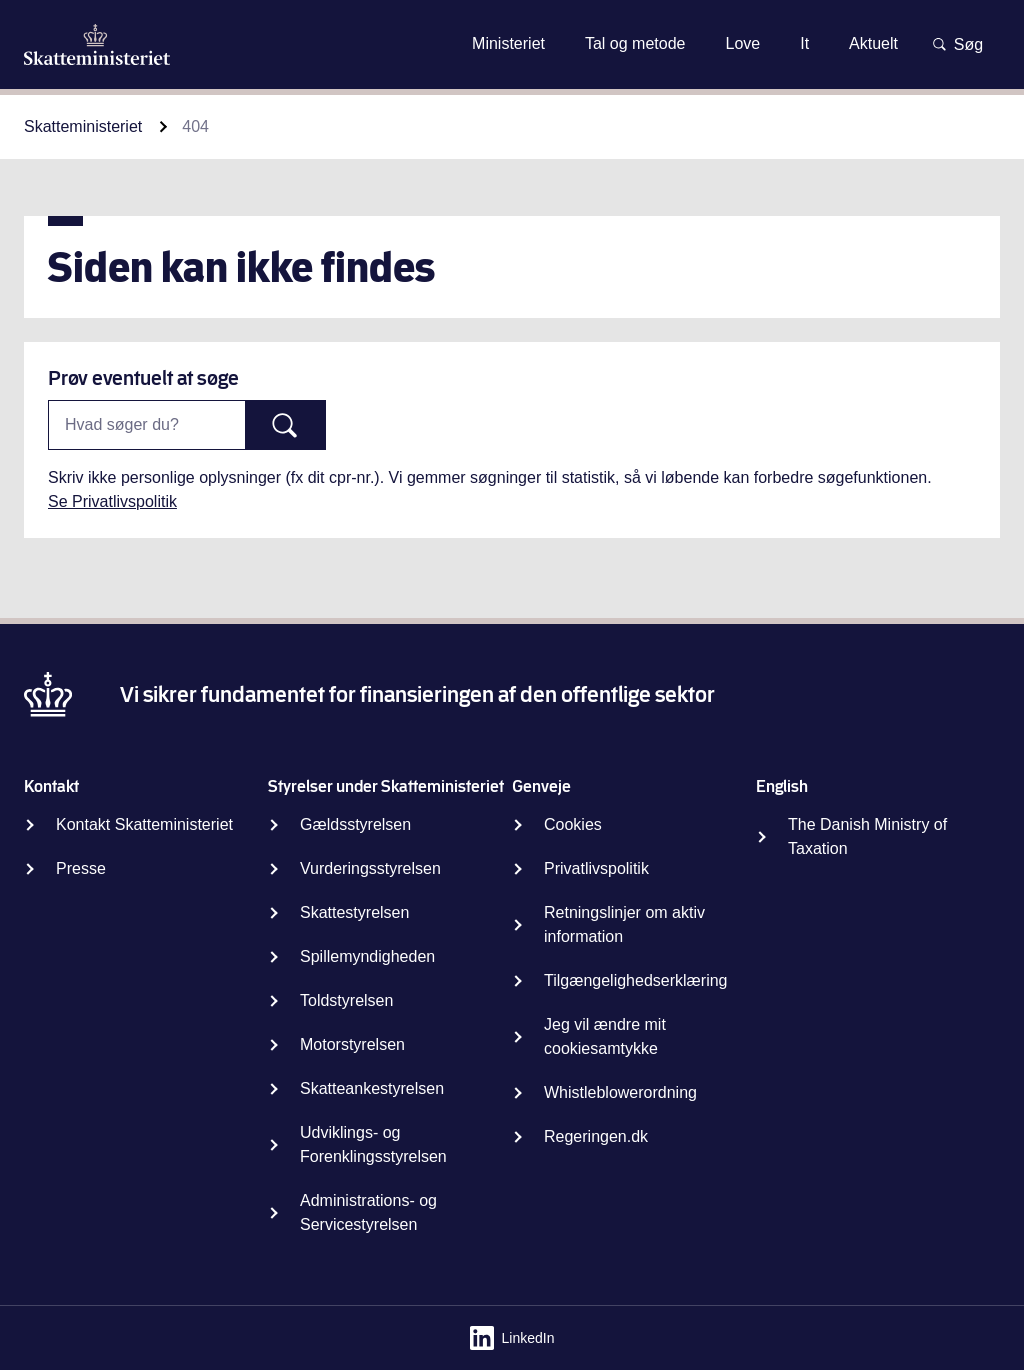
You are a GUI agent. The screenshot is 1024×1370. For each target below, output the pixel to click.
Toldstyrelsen (346, 1000)
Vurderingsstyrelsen (370, 868)
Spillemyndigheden (367, 956)
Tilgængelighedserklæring (636, 980)
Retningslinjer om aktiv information (624, 924)
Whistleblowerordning (620, 1092)
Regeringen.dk (596, 1136)
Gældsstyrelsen (355, 824)
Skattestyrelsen (354, 912)
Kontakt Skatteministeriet (144, 824)
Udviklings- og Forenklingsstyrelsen (373, 1144)
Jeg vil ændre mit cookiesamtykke (605, 1036)
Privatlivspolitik (596, 868)
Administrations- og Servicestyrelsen (368, 1212)
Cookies (573, 824)
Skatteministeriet (83, 126)
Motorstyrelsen (352, 1044)
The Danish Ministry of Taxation (867, 836)
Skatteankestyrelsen (372, 1088)
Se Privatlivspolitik (112, 501)
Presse (81, 868)
